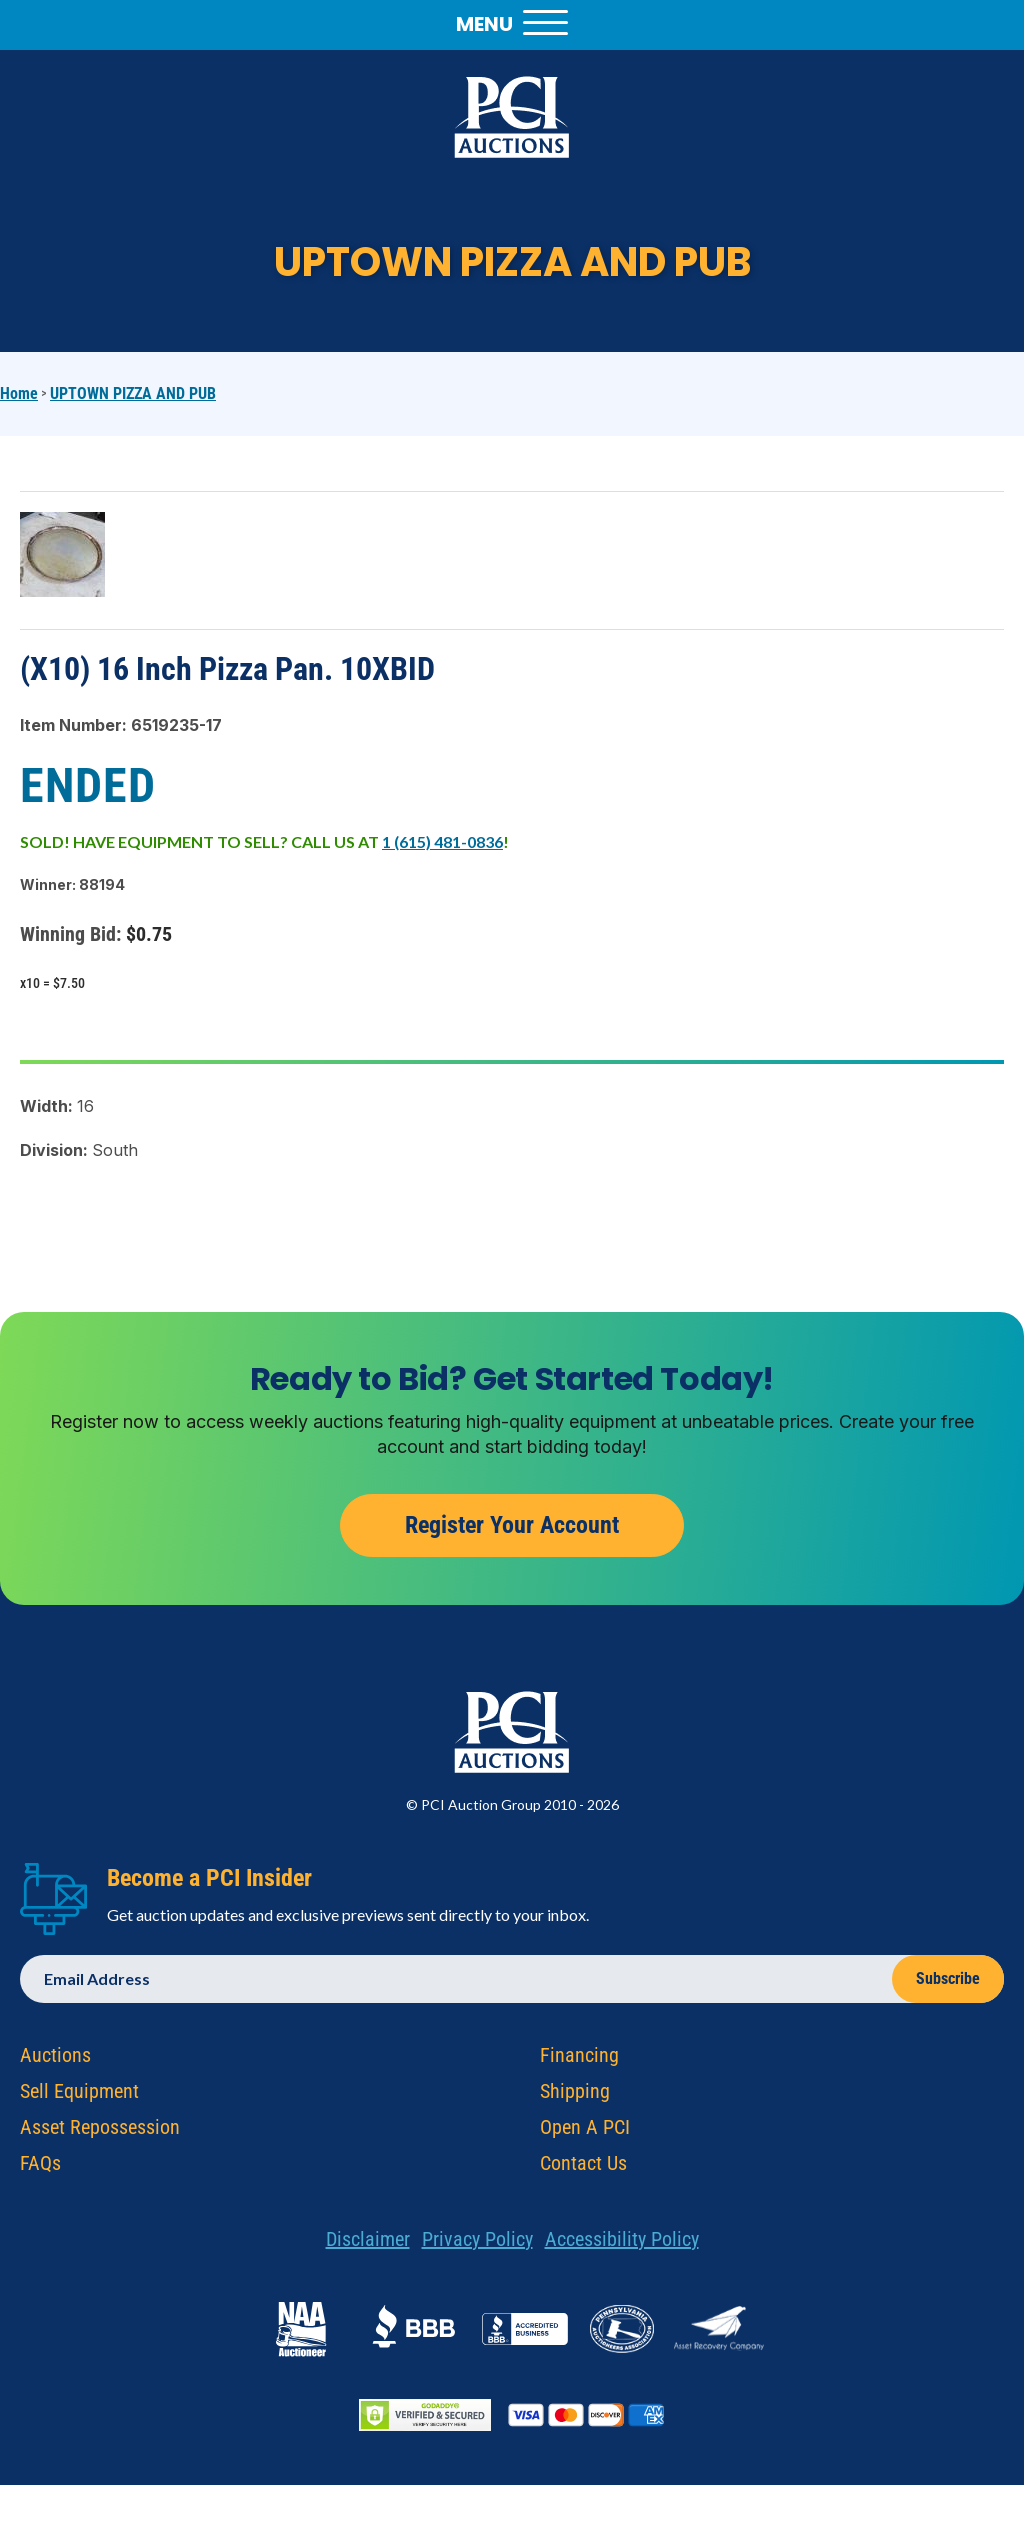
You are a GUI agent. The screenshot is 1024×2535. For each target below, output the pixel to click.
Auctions (55, 2059)
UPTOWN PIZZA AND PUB (133, 393)
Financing (579, 2059)
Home (19, 393)
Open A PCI (585, 2131)
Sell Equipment (79, 2095)
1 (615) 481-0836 (442, 841)
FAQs (40, 2167)
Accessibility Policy (622, 2243)
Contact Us (583, 2167)
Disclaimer (368, 2243)
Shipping (575, 2095)
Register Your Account (512, 1529)
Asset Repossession (100, 2131)
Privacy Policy (477, 2243)
